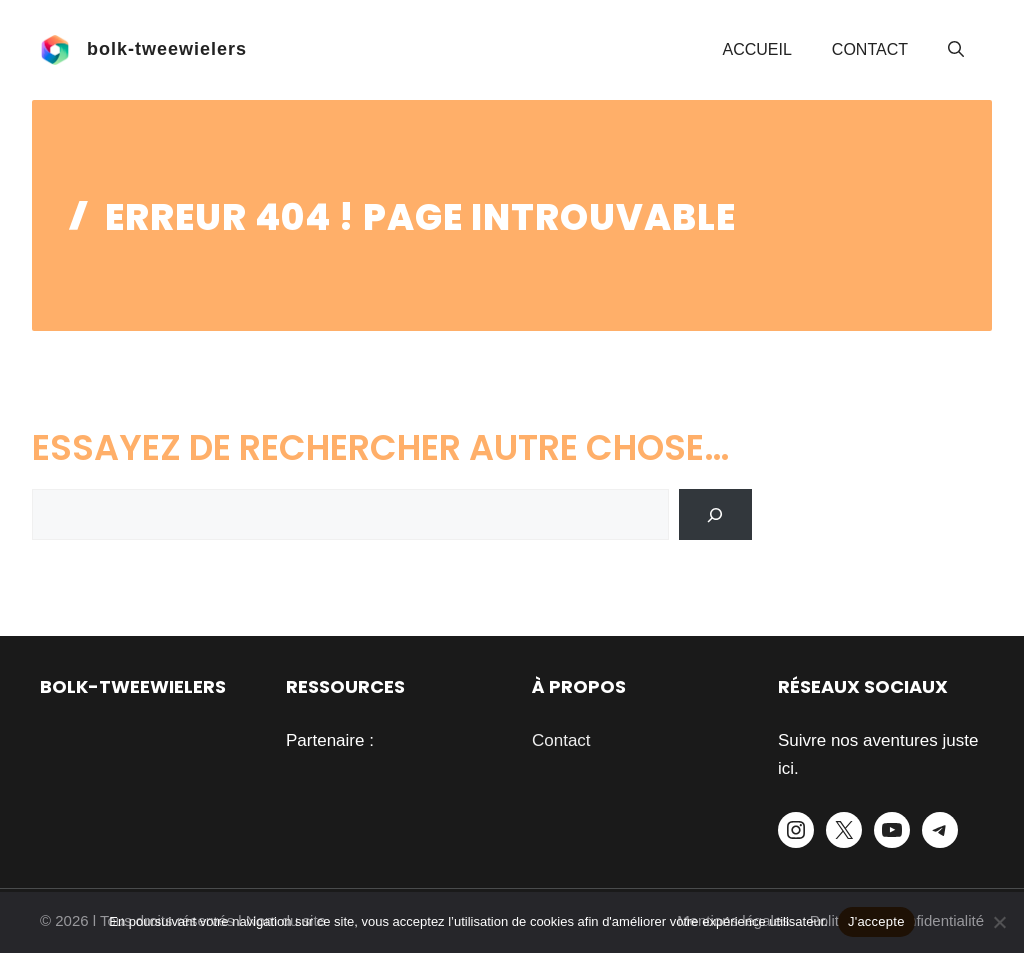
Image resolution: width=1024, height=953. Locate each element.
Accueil (757, 49)
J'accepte (876, 921)
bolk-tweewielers (167, 49)
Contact (870, 49)
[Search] (715, 514)
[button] (956, 50)
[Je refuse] (999, 922)
